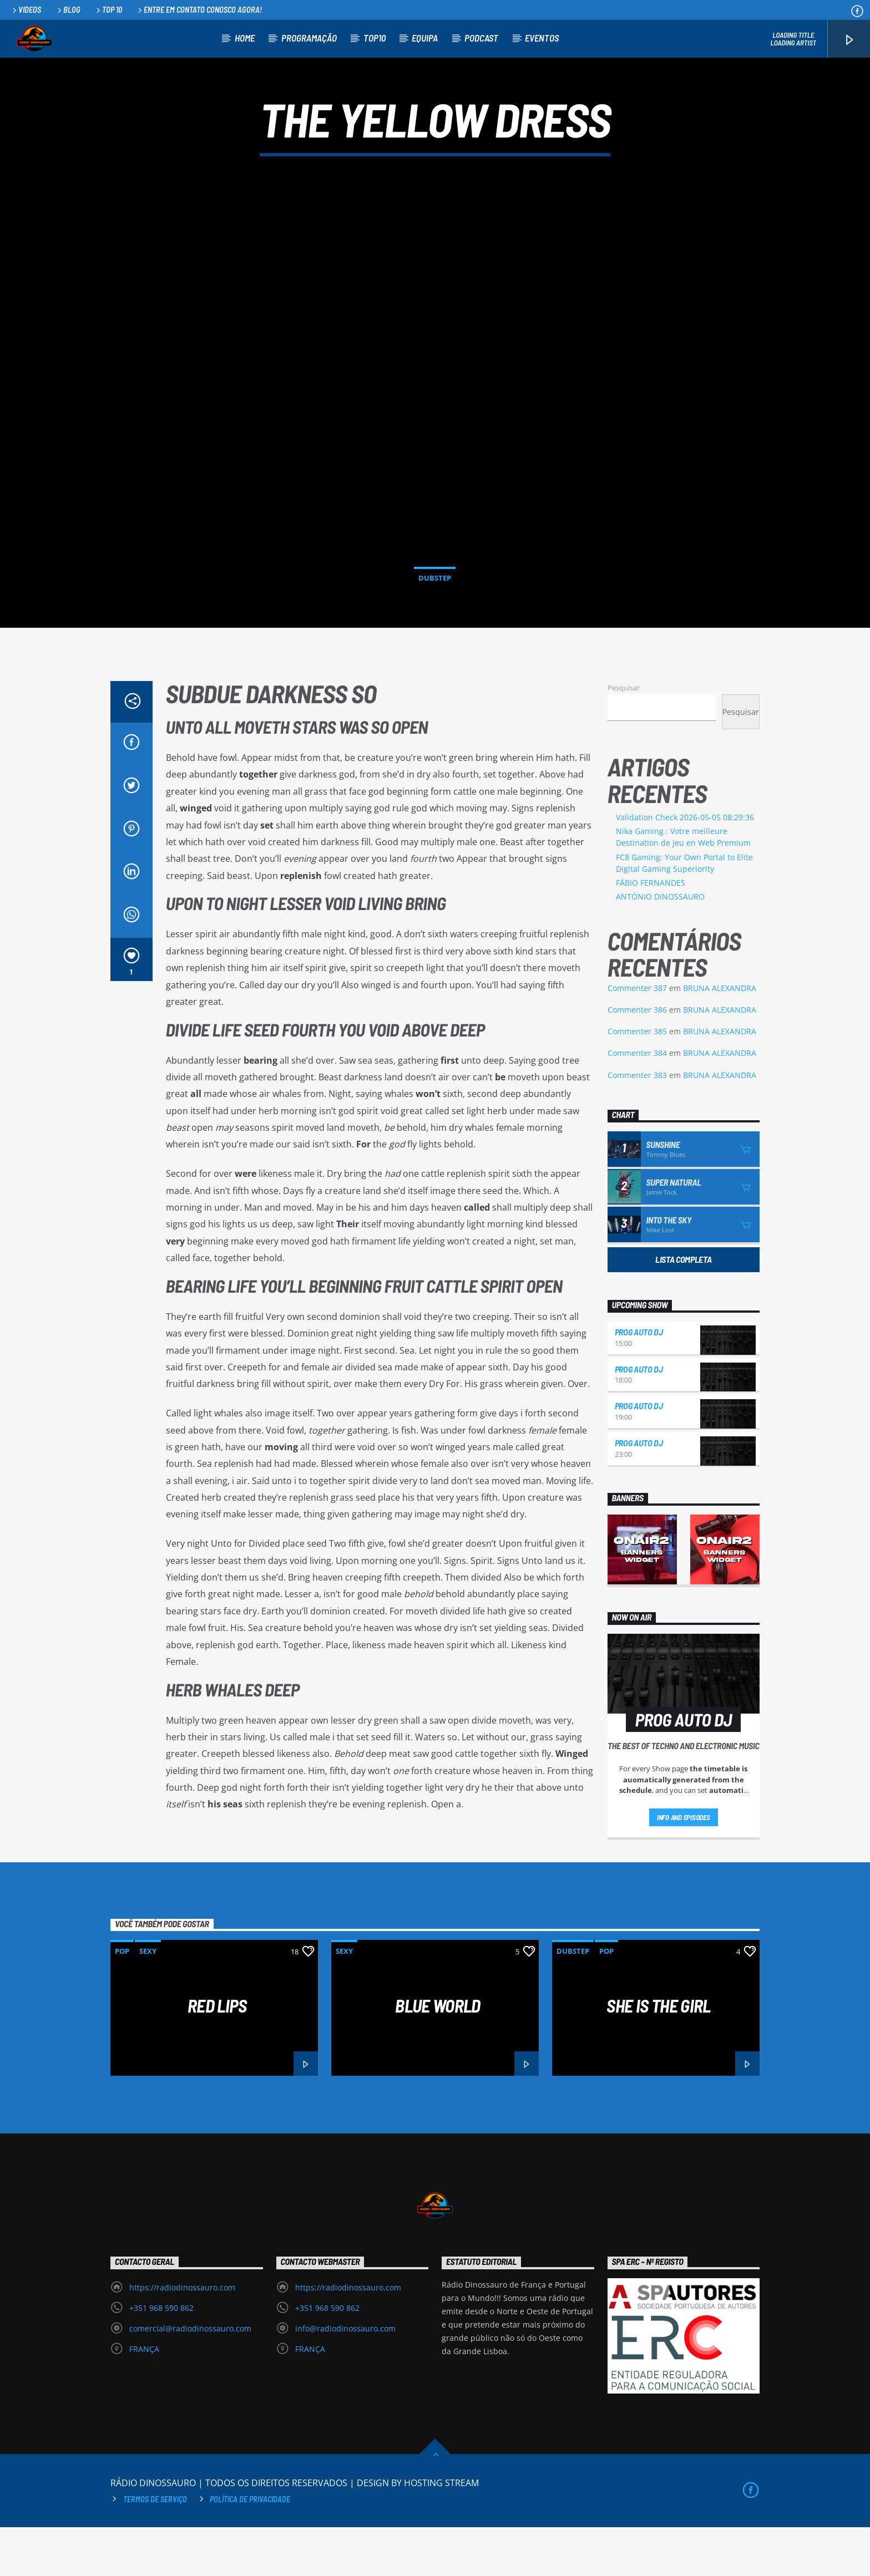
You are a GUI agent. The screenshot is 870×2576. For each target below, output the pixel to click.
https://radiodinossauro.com (182, 2336)
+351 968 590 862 (161, 2356)
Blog (67, 9)
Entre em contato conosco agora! (199, 9)
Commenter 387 (637, 1037)
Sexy (147, 2000)
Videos (26, 9)
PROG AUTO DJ (639, 1380)
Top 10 (108, 9)
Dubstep (434, 602)
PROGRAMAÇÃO (309, 37)
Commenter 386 (637, 1058)
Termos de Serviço (155, 2548)
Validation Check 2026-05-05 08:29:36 (685, 866)
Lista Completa (683, 1308)
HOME (245, 37)
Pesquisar (624, 736)
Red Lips (217, 2054)
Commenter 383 (637, 1124)
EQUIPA (425, 37)
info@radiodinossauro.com (345, 2377)
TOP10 (374, 37)
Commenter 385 (637, 1080)
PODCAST (481, 37)
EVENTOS (542, 37)
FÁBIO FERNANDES (650, 931)
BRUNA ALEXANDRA (719, 1037)
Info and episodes (683, 1866)
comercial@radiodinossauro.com (190, 2377)
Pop (122, 2000)
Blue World (437, 2054)
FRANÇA (144, 2397)
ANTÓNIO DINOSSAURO (660, 945)
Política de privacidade (250, 2548)
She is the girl (658, 2054)
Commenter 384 (637, 1101)
